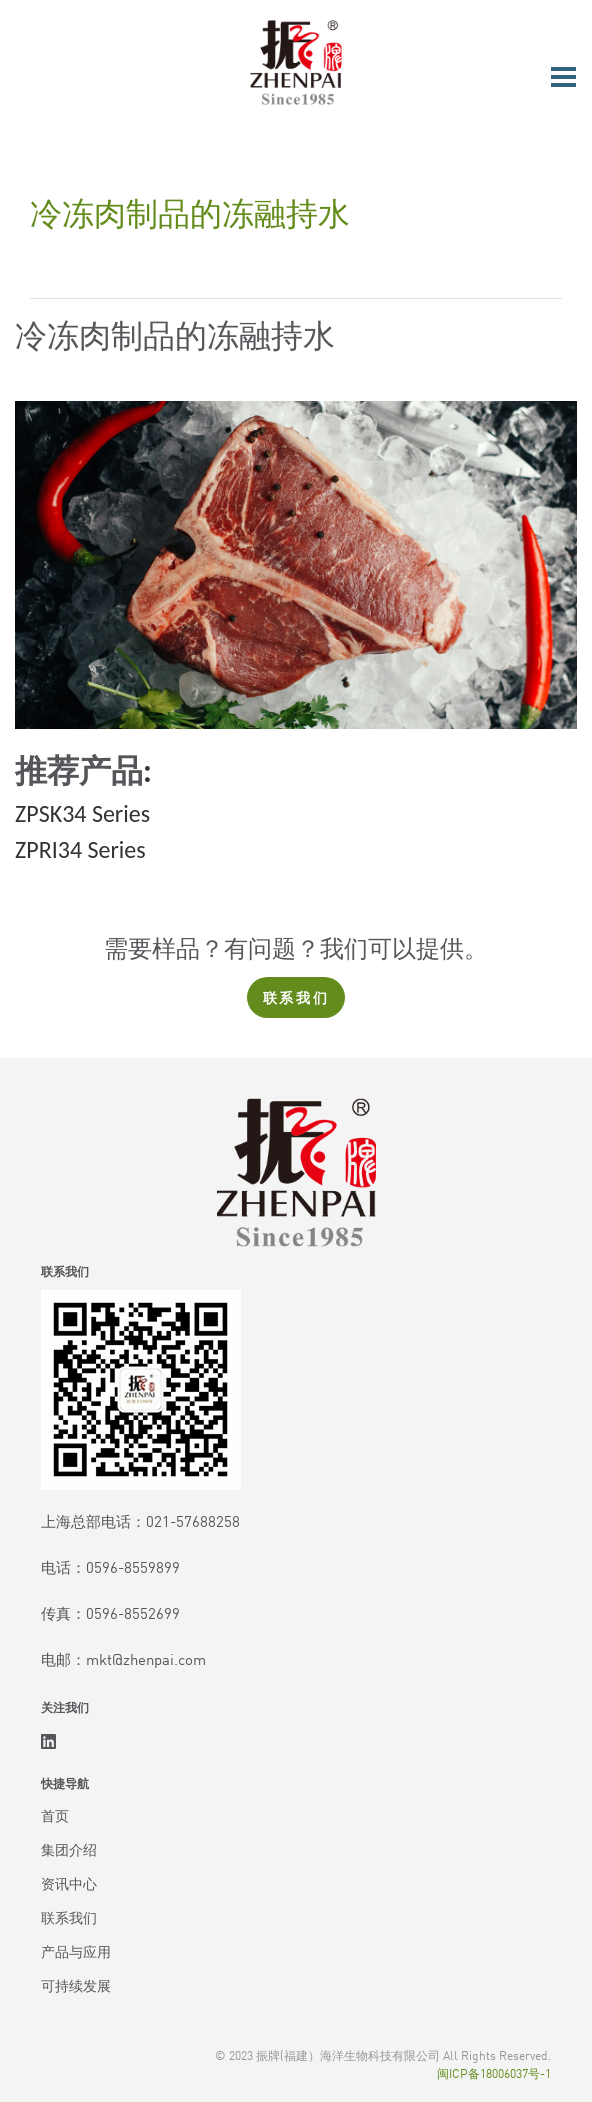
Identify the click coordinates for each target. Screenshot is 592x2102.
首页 (55, 1815)
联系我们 (296, 997)
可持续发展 (76, 1985)
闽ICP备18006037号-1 (494, 2072)
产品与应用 (76, 1951)
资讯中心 (69, 1883)
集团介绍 (69, 1849)
